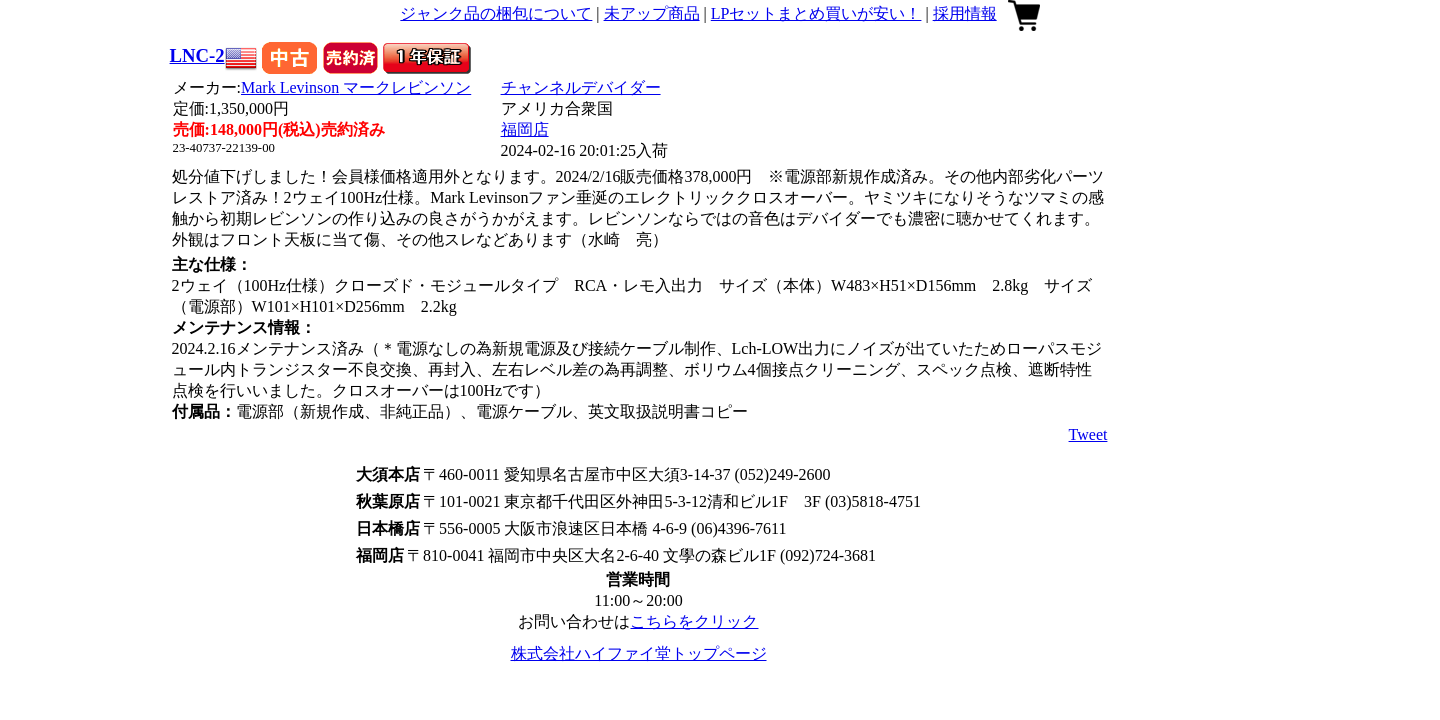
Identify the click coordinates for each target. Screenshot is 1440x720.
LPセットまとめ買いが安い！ (816, 13)
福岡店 (525, 129)
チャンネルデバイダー (581, 87)
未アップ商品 (652, 13)
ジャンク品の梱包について (496, 13)
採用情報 (965, 13)
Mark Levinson (356, 87)
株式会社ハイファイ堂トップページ (639, 653)
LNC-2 (197, 55)
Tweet (1088, 434)
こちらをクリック (694, 621)
